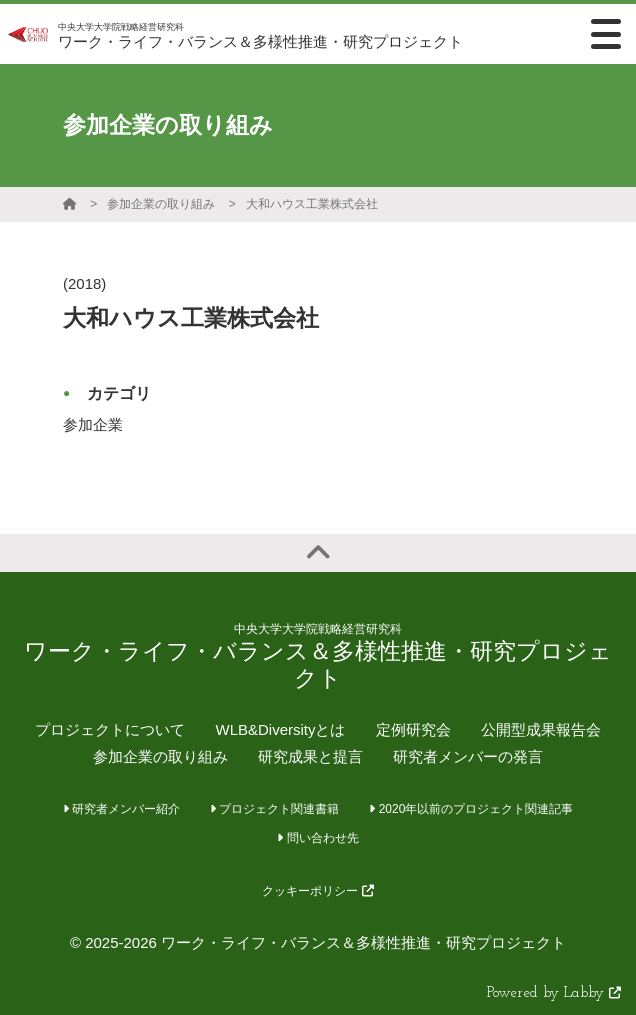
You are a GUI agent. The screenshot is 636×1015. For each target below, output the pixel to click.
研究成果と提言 (310, 756)
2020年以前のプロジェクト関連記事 (471, 809)
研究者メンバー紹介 (121, 809)
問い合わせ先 (317, 838)
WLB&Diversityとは (280, 729)
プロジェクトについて (110, 729)
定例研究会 (413, 729)
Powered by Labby (554, 993)
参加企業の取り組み (161, 204)
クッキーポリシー (317, 891)
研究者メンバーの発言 (468, 756)
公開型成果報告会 (541, 729)
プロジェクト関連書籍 (274, 809)
